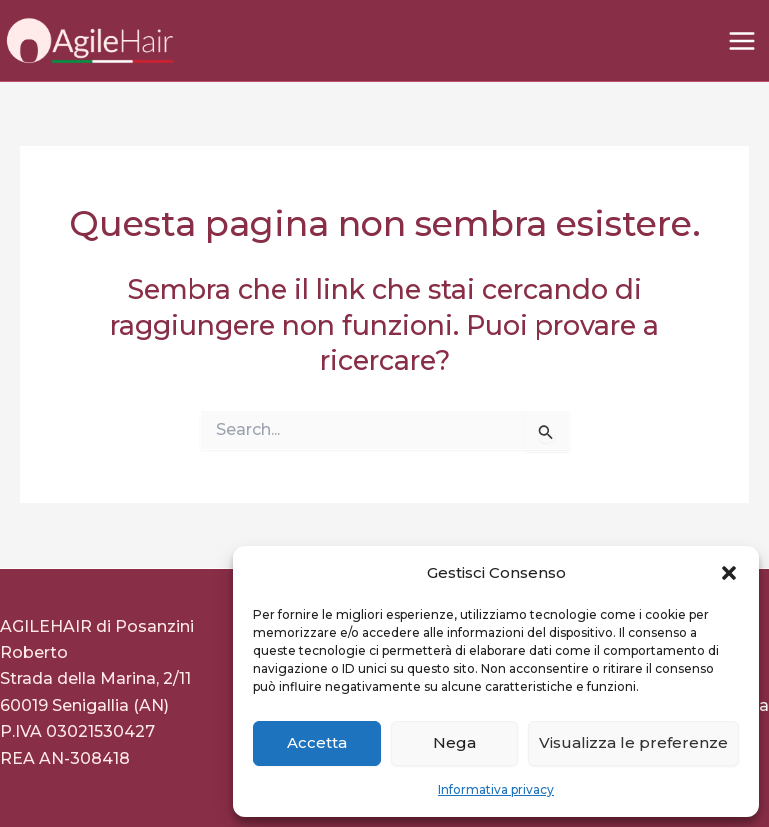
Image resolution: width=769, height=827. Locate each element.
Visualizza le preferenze (633, 742)
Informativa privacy (496, 789)
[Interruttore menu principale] (742, 41)
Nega (454, 742)
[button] (729, 573)
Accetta (317, 742)
